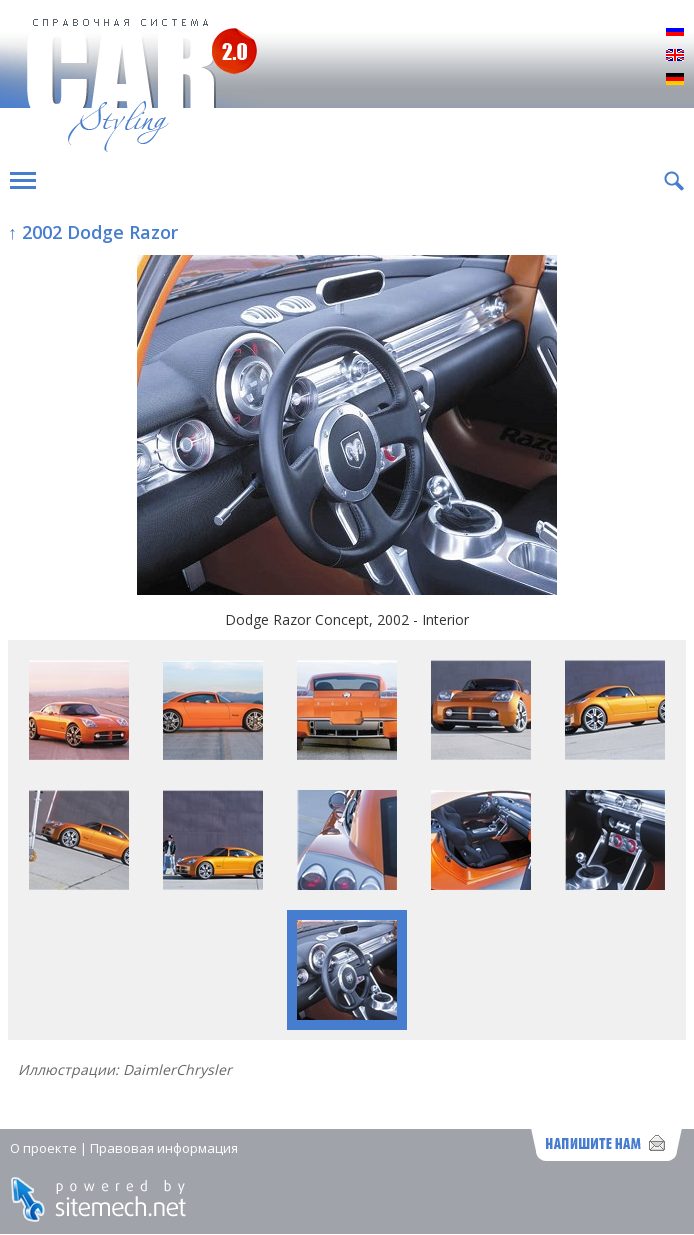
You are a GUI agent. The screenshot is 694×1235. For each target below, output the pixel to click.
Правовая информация (164, 1148)
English (675, 56)
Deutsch (675, 80)
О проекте (43, 1148)
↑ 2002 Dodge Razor (93, 232)
